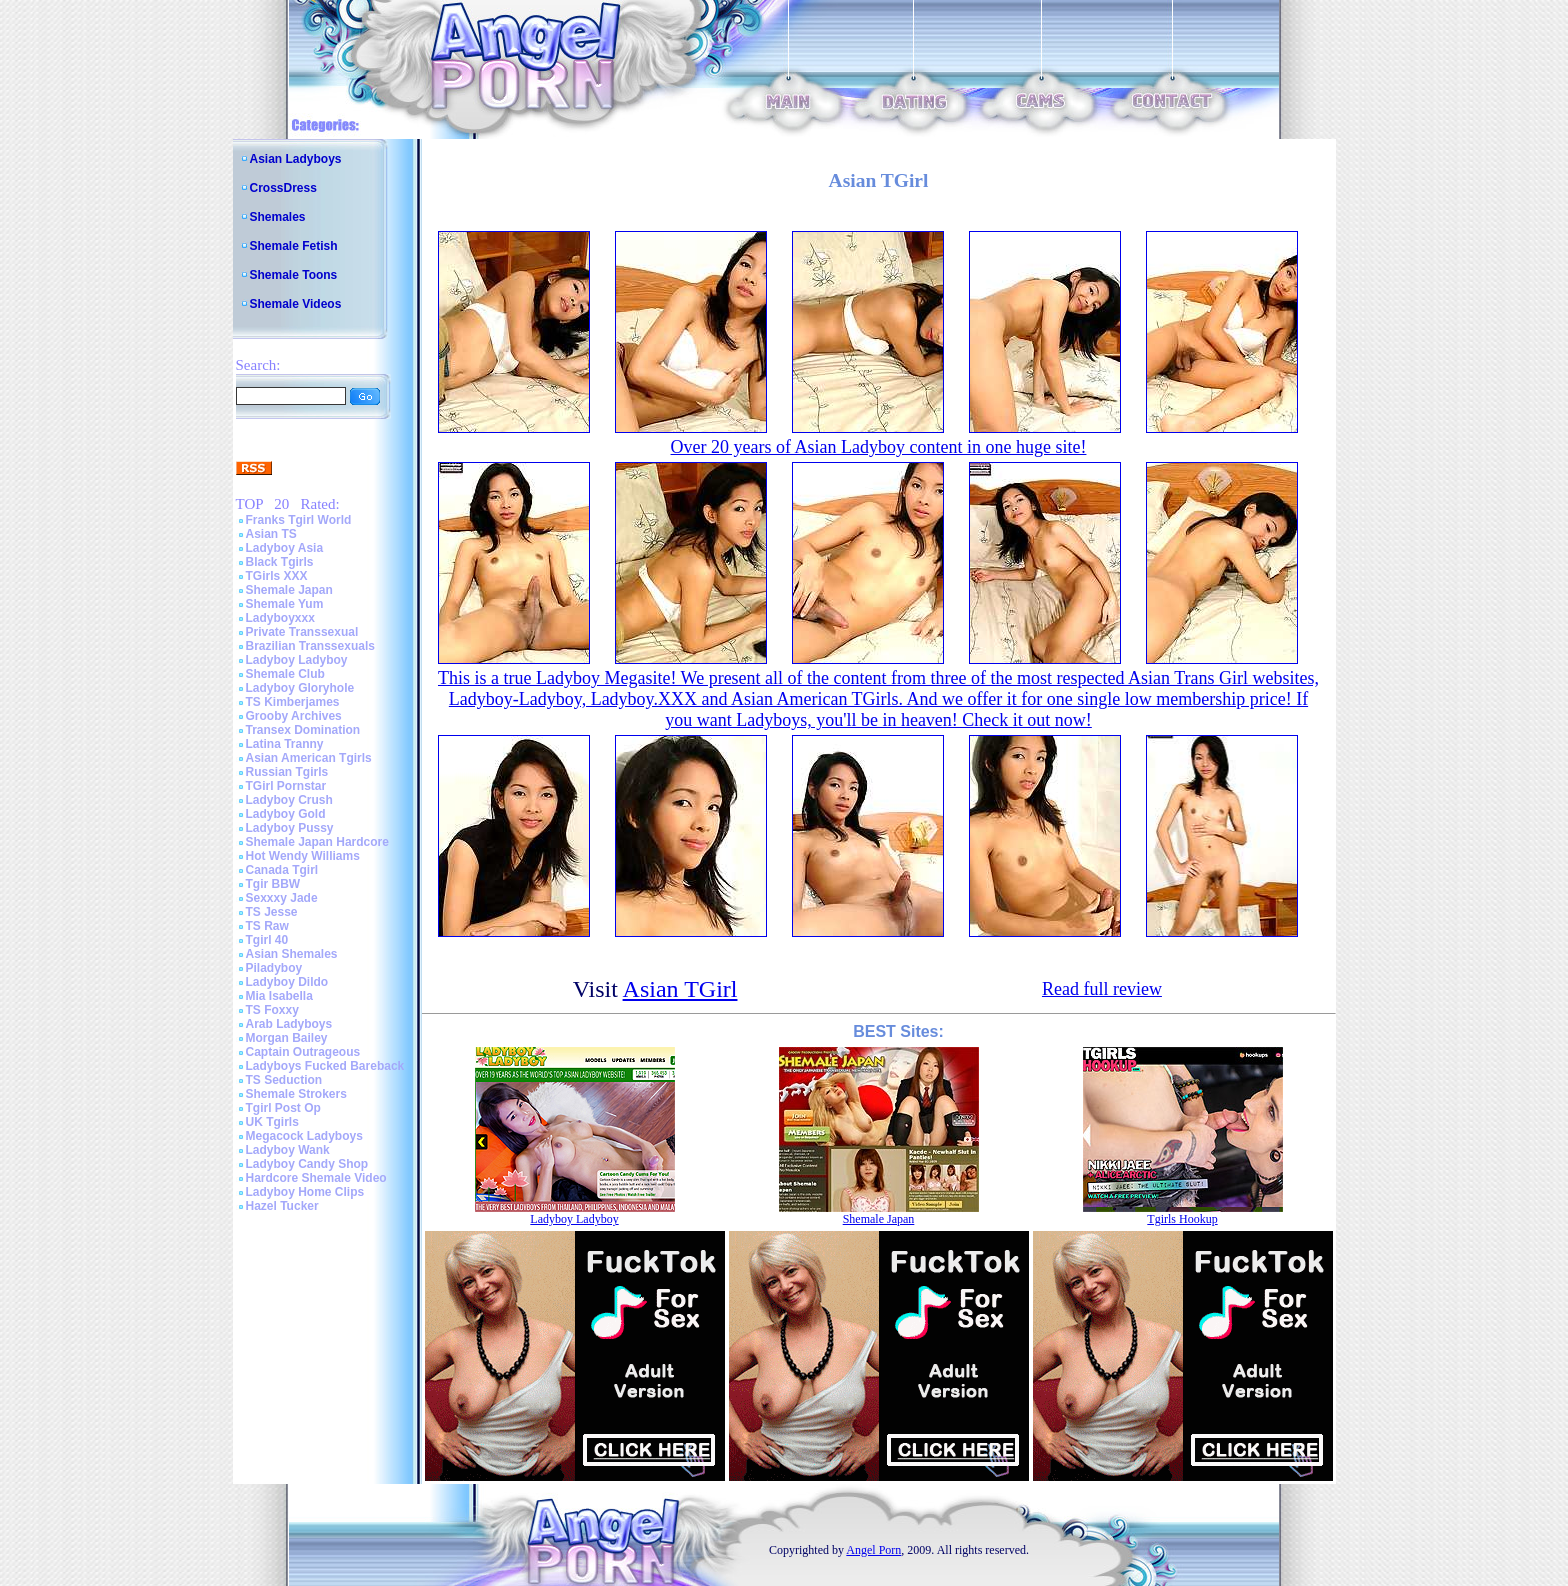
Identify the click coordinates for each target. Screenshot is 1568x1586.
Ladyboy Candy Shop (307, 1164)
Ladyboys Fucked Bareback (325, 1066)
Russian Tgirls (287, 772)
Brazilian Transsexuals (310, 646)
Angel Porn (873, 1550)
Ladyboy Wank (288, 1150)
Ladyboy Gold (286, 814)
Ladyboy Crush (289, 800)
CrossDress (283, 188)
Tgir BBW (273, 884)
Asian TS (271, 534)
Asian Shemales (292, 954)
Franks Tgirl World (299, 520)
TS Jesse (272, 912)
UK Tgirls (272, 1122)
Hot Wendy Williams (303, 856)
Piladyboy (274, 968)
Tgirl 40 (267, 940)
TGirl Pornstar (286, 786)
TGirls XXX (277, 576)
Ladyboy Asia (285, 548)
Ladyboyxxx (280, 618)
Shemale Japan (289, 590)
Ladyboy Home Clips (305, 1192)
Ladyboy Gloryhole (300, 688)
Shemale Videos (296, 304)
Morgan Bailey (287, 1038)
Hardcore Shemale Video (316, 1178)
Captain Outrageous (303, 1052)
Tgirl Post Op (283, 1108)
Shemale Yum (285, 604)
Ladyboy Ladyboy (297, 660)
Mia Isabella (279, 996)
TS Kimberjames (293, 702)
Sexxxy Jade (282, 898)
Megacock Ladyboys (304, 1136)
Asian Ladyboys (296, 159)
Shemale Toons (294, 275)
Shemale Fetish (294, 246)
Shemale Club (285, 674)
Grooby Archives (294, 716)
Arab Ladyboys (289, 1024)
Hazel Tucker (282, 1206)
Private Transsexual (302, 632)
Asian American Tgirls (309, 758)
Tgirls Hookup (1182, 1219)
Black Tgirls (280, 562)
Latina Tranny (285, 744)
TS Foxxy (272, 1010)
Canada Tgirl (282, 870)
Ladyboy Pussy (290, 828)
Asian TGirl (680, 989)
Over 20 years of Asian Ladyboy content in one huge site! (879, 447)
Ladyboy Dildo (287, 982)
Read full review (1102, 989)
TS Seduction (284, 1080)
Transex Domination (303, 730)
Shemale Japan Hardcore (317, 842)
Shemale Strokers (296, 1094)
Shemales (278, 217)
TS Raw (267, 926)
